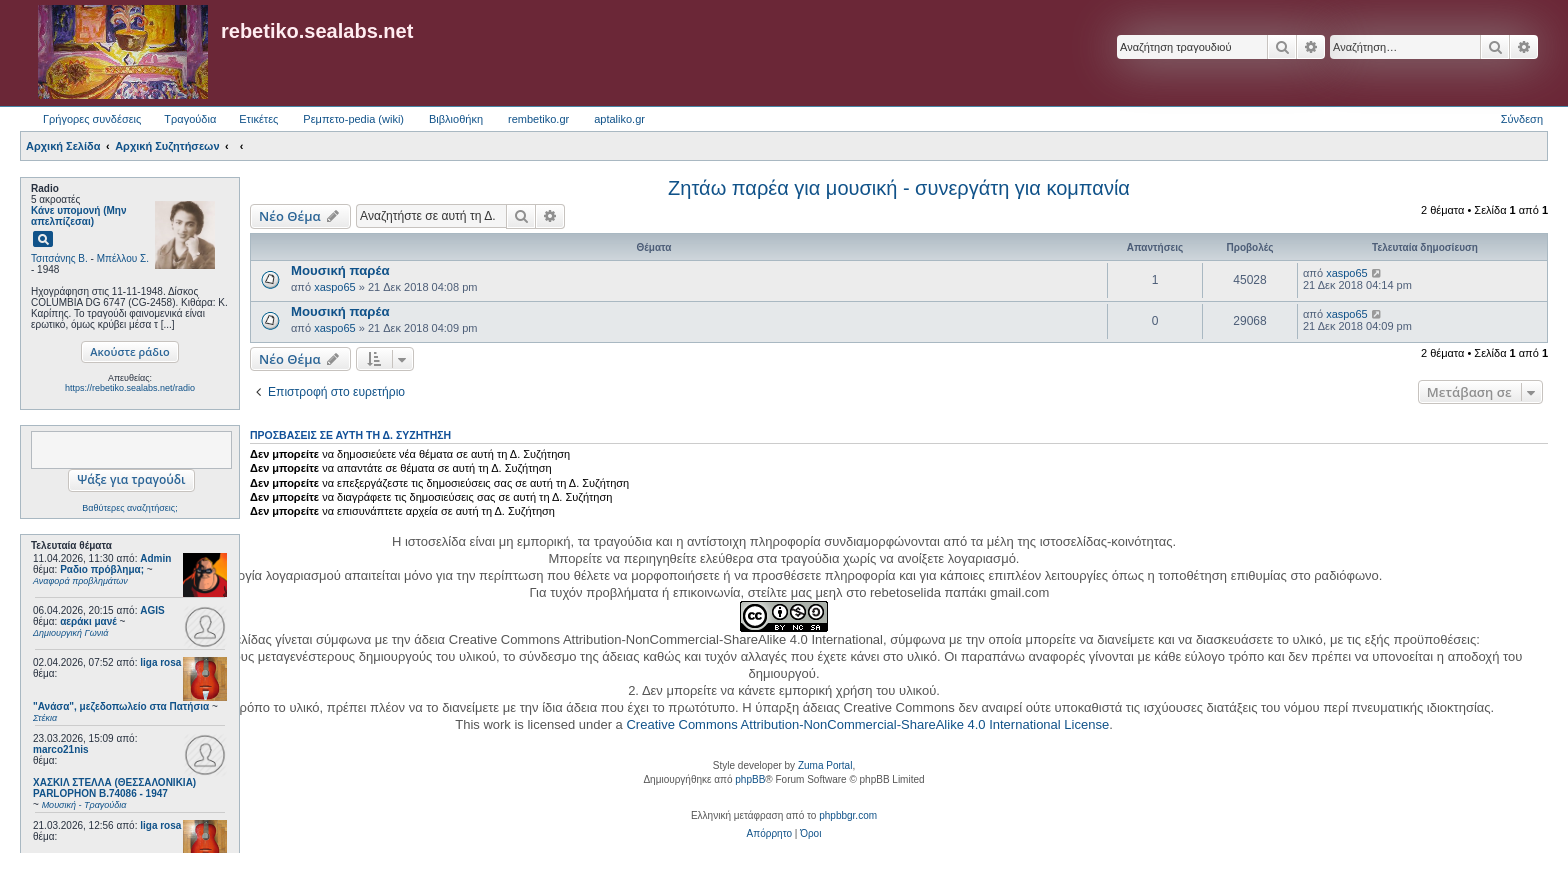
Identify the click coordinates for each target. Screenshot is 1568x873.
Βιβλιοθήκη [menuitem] (456, 119)
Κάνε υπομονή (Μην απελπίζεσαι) (79, 216)
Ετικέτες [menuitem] (258, 119)
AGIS (152, 610)
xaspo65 (335, 287)
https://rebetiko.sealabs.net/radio (130, 388)
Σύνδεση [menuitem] (1522, 119)
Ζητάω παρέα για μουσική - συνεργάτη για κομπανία (899, 188)
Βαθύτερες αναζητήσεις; (129, 508)
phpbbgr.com (848, 815)
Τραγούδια (190, 119)
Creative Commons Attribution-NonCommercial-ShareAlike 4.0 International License (867, 724)
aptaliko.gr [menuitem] (619, 119)
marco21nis (61, 749)
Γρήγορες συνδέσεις (92, 119)
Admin (155, 558)
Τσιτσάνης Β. (59, 258)
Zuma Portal (825, 765)
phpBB (750, 779)
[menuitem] (769, 834)
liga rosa (160, 662)
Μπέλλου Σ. (123, 258)
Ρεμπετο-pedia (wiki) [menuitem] (353, 119)
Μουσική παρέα (340, 270)
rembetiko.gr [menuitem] (538, 119)
